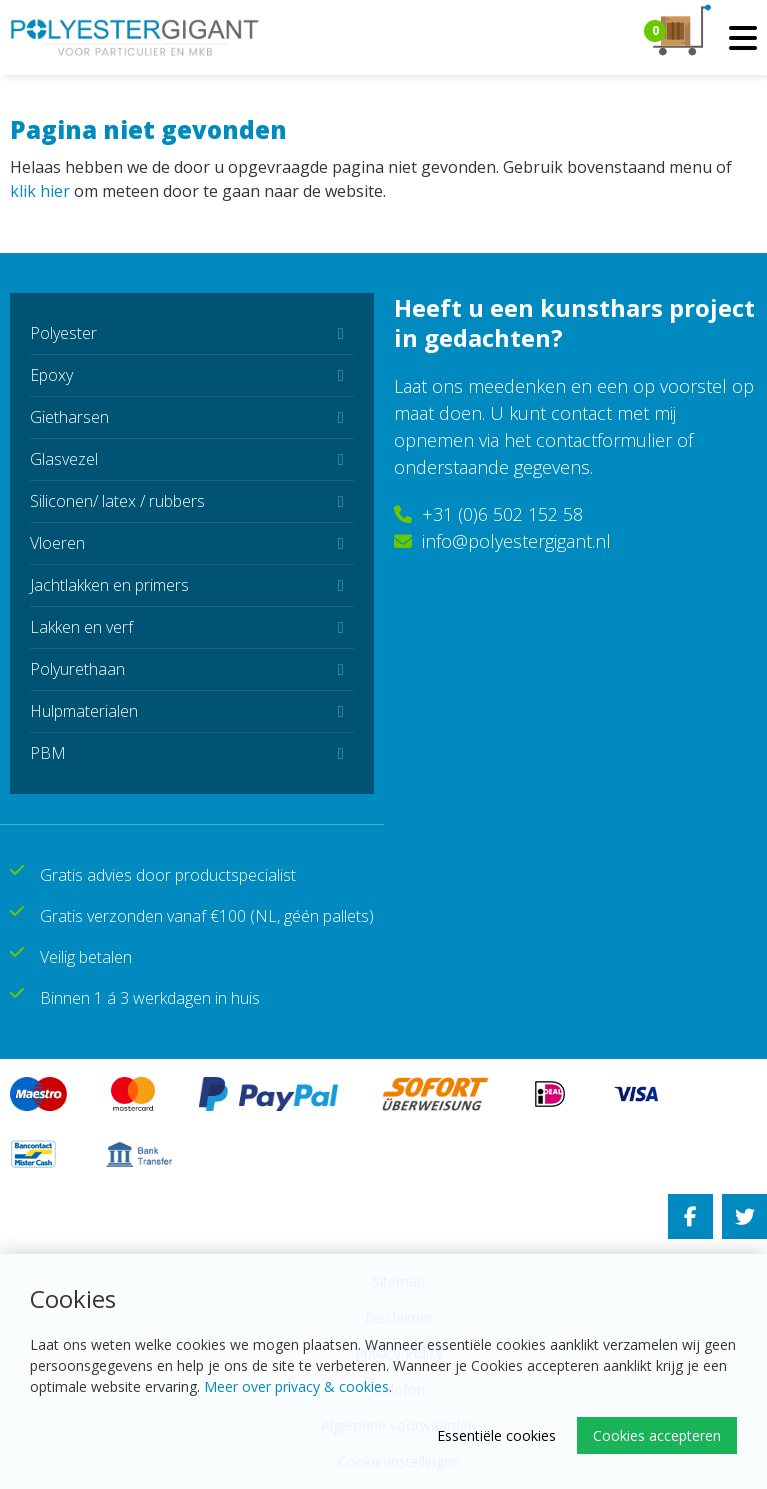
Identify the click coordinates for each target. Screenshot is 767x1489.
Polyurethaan (77, 669)
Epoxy (51, 375)
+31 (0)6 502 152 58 (488, 514)
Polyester (63, 333)
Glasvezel (64, 459)
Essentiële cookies (496, 1435)
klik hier (40, 191)
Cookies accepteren (657, 1435)
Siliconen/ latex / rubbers (117, 501)
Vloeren (57, 543)
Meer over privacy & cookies (296, 1386)
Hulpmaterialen (84, 711)
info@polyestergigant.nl (502, 541)
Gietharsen (69, 417)
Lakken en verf (81, 627)
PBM (48, 753)
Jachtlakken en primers (109, 585)
